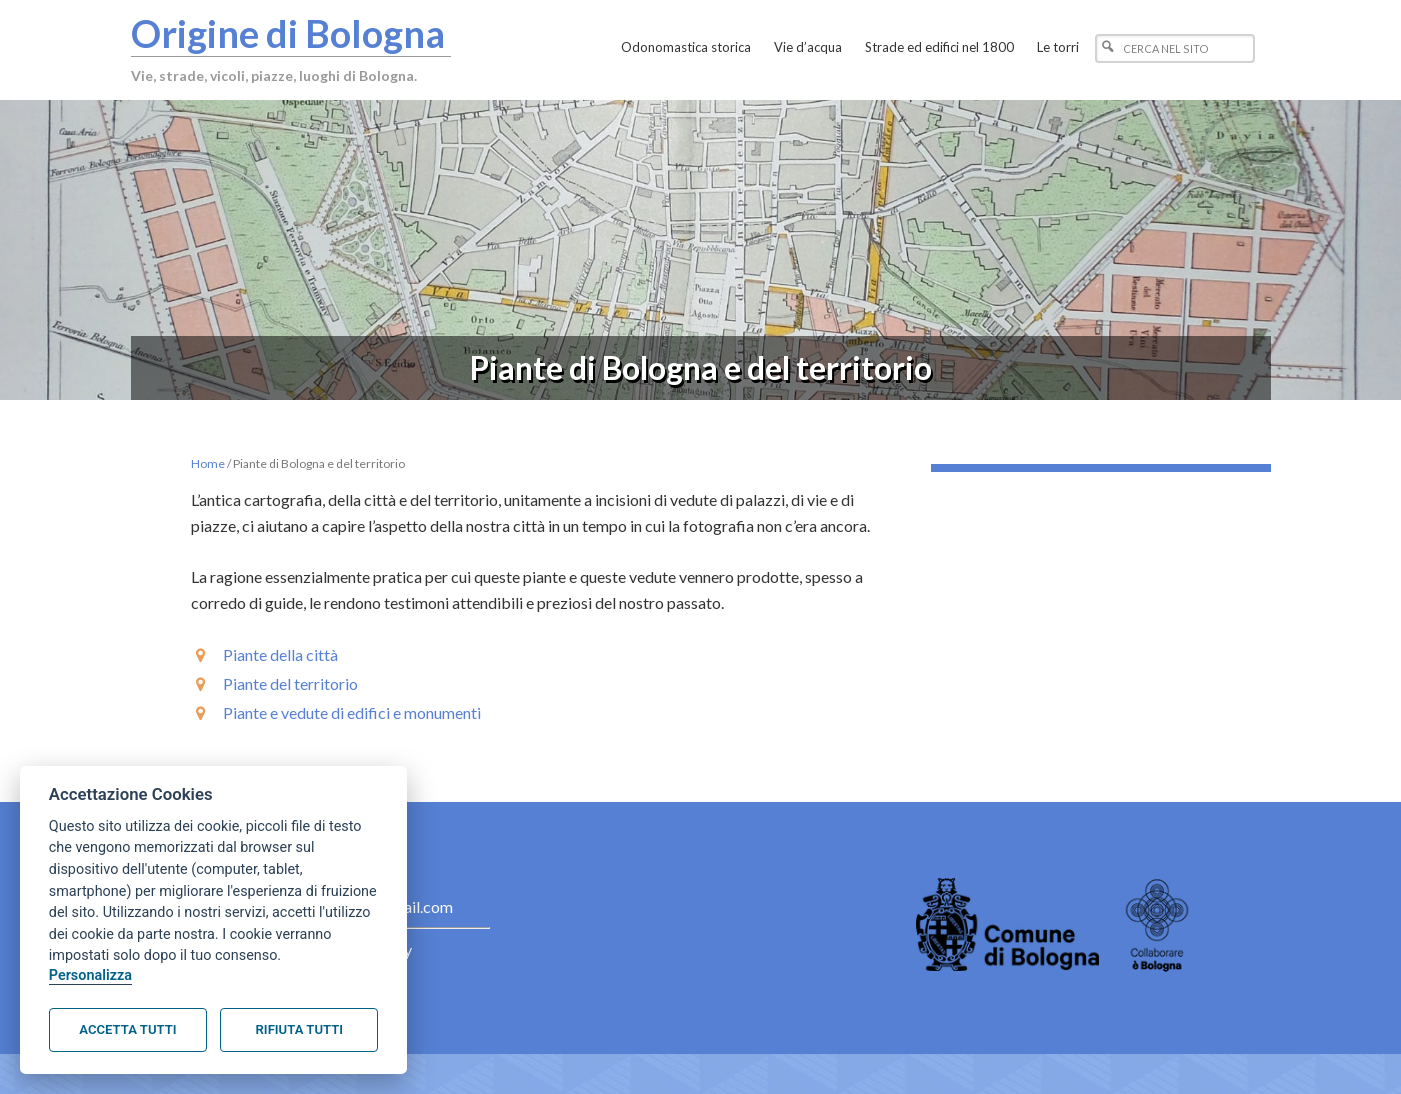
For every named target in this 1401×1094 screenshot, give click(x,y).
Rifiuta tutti (299, 1029)
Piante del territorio (290, 683)
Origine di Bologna (288, 33)
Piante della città (280, 654)
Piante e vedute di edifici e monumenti (352, 712)
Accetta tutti (127, 1029)
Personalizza (90, 975)
